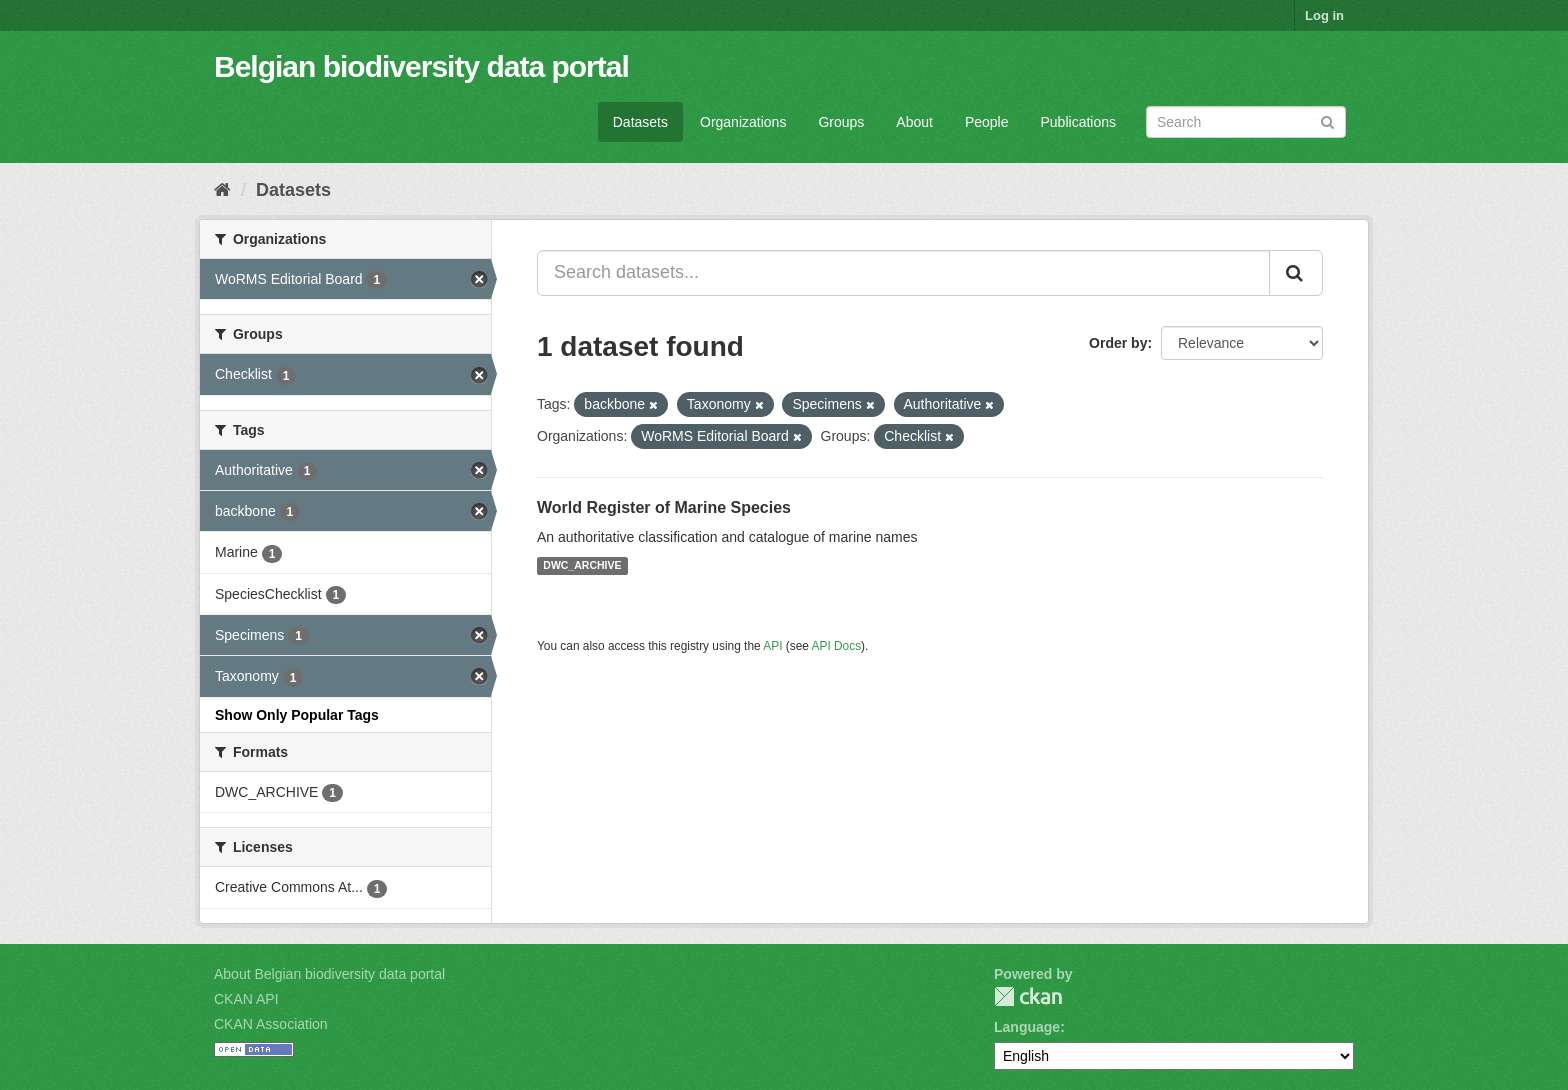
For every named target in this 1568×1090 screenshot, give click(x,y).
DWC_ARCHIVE (582, 566)
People (987, 122)
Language (1027, 1027)
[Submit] (1327, 120)
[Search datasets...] (903, 273)
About (914, 122)
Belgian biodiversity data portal (421, 66)
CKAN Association (271, 1024)
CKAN (1028, 996)
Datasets (640, 122)
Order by (1118, 343)
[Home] (222, 190)
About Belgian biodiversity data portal (329, 974)
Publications (1079, 122)
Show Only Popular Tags (297, 715)
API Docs (837, 646)
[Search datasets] (1246, 122)
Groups (841, 122)
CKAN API (246, 999)
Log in (1324, 15)
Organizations (743, 122)
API (772, 646)
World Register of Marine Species (664, 507)
